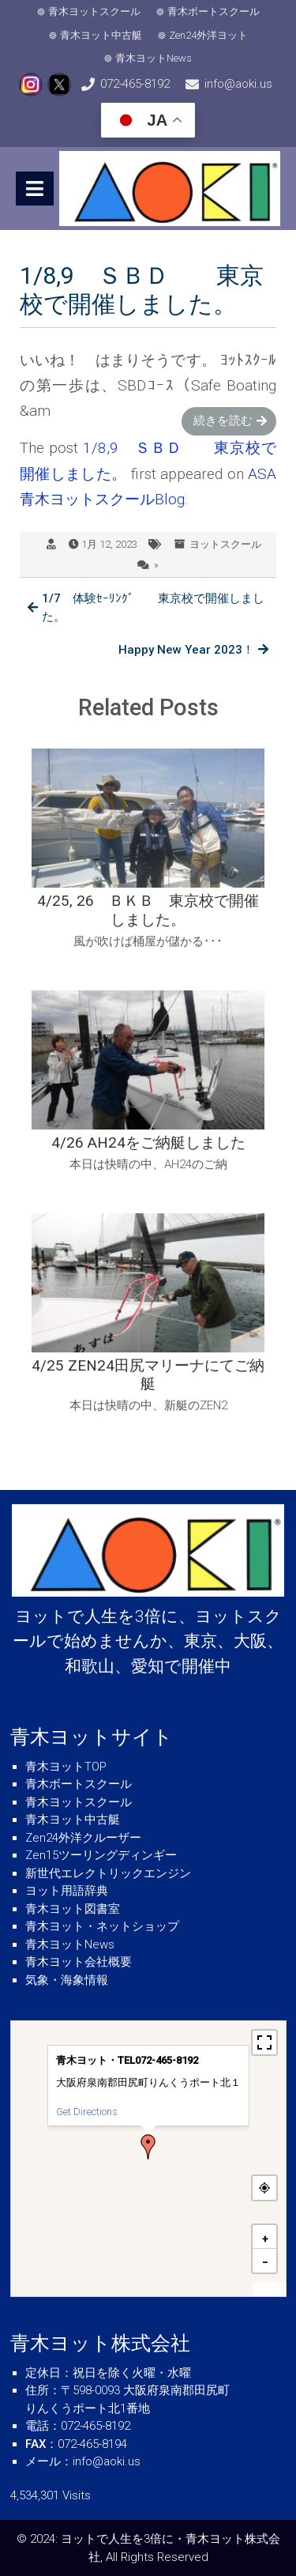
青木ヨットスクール (94, 11)
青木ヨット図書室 (72, 1909)
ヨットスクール (225, 544)
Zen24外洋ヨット (208, 35)
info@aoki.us (238, 84)
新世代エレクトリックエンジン (108, 1873)
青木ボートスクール (213, 11)
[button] (148, 2146)
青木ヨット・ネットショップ (102, 1926)
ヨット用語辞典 (66, 1891)
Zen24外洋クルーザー (83, 1838)
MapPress (269, 2290)
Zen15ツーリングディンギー (101, 1855)
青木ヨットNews (153, 58)
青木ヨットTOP (66, 1766)
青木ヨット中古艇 (101, 35)
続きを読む (223, 420)
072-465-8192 (135, 84)
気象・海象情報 (66, 1980)
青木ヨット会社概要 (78, 1962)
